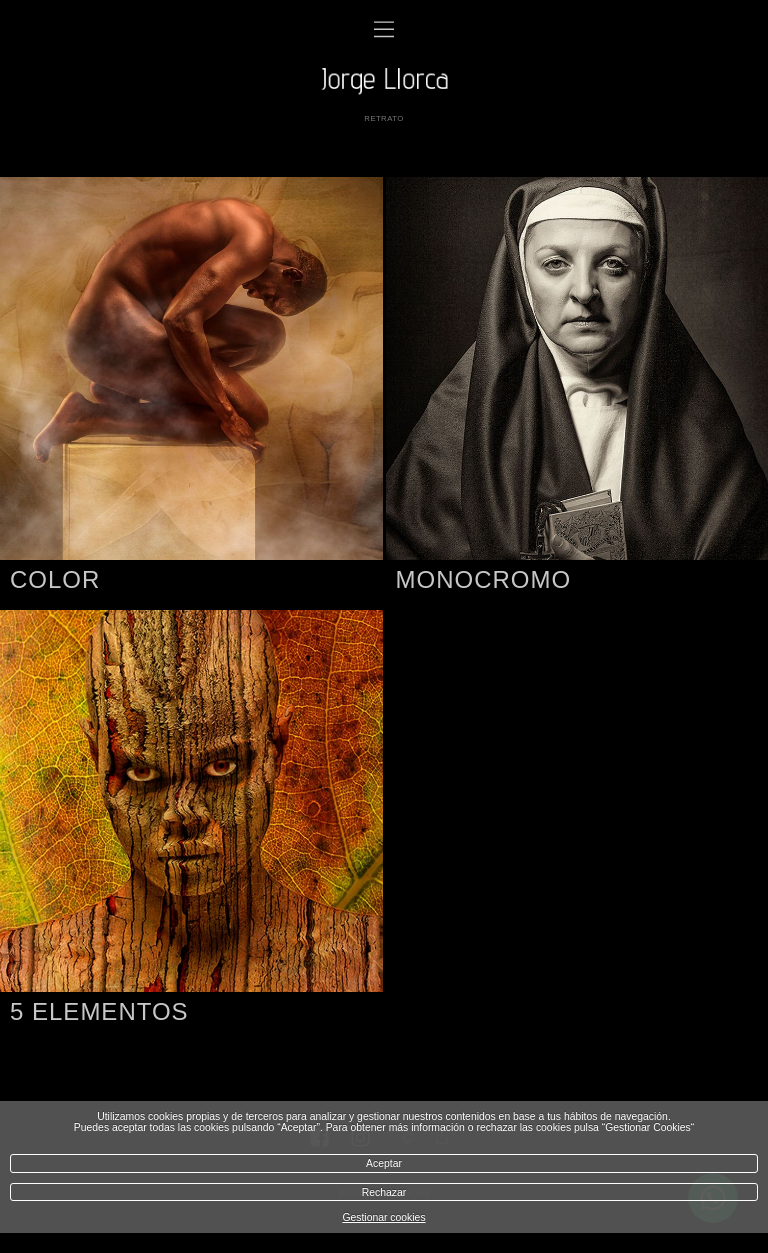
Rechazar (384, 1192)
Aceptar (384, 1163)
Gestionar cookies (383, 1217)
